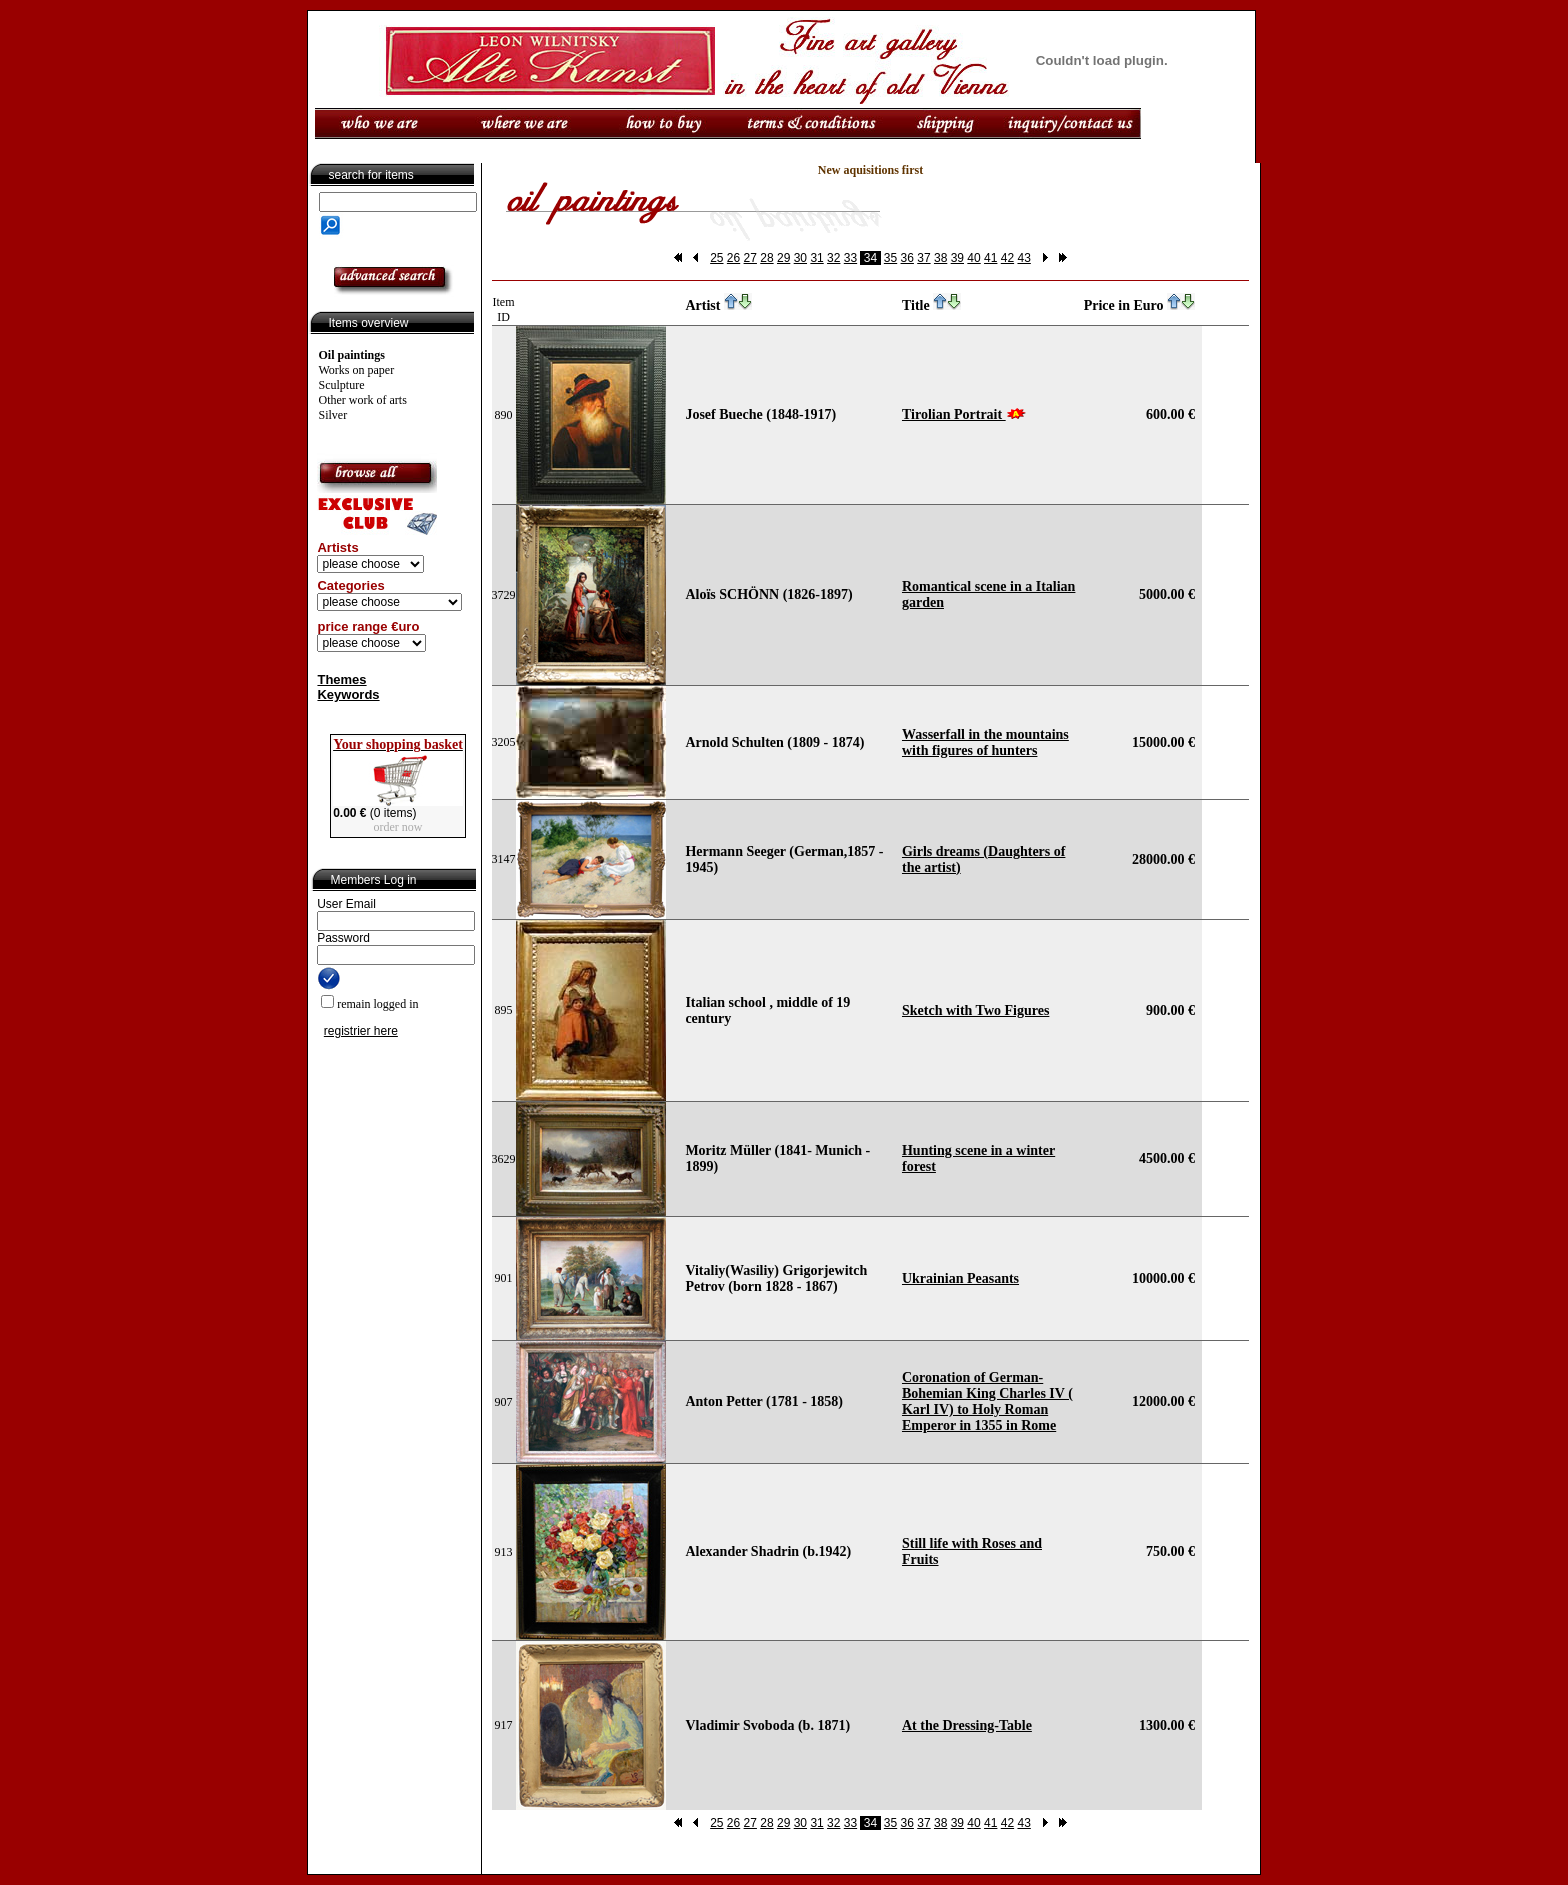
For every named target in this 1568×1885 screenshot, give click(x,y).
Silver (333, 415)
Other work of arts (363, 400)
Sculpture (342, 385)
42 (1007, 258)
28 (766, 258)
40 (973, 258)
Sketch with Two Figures (975, 1010)
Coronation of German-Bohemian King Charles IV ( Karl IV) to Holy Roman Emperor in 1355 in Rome (987, 1401)
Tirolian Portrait (954, 414)
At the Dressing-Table (967, 1725)
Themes (341, 679)
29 (783, 258)
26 (733, 258)
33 (850, 258)
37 (923, 258)
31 (816, 258)
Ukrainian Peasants (960, 1278)
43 (1023, 258)
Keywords (348, 694)
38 (940, 258)
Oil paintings (352, 355)
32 (833, 258)
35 (890, 258)
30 (800, 258)
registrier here (361, 1031)
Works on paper (357, 370)
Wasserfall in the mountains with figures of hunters (985, 742)
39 (957, 258)
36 (907, 258)
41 (990, 258)
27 (750, 258)
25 (716, 258)
